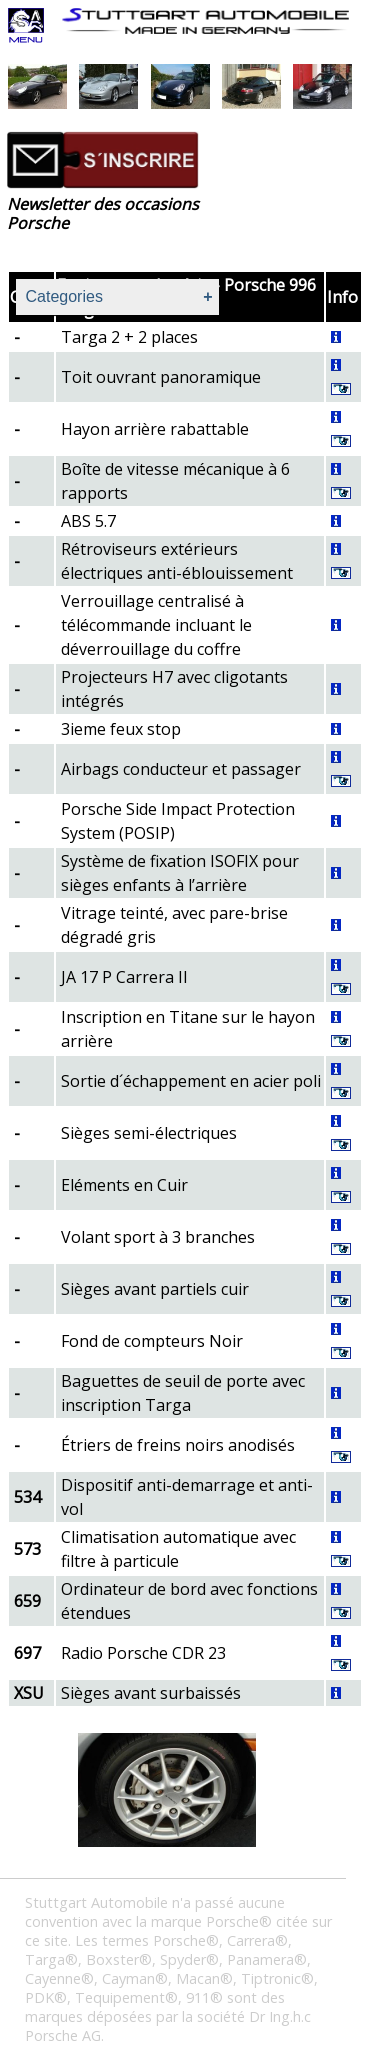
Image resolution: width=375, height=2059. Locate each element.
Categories (64, 296)
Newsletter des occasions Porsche (103, 213)
